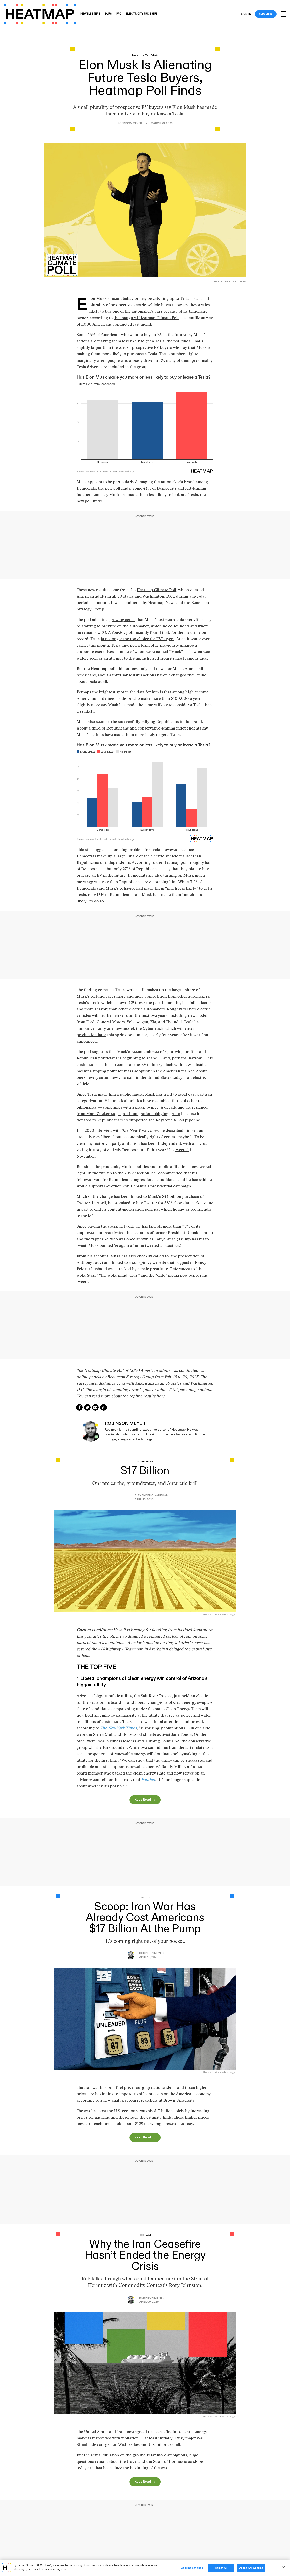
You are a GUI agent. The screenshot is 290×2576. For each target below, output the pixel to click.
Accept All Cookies (251, 2568)
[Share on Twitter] (87, 1407)
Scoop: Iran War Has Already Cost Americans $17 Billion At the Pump (145, 1917)
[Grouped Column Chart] (145, 792)
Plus (108, 14)
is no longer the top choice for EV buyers (137, 639)
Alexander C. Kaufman (151, 1495)
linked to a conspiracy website (139, 1263)
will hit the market (108, 1016)
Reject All (221, 2568)
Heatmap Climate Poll (156, 590)
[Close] (283, 2567)
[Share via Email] (95, 1407)
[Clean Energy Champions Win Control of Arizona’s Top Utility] (145, 1560)
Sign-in (246, 14)
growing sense (122, 620)
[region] (145, 2568)
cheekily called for (153, 1256)
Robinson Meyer (130, 123)
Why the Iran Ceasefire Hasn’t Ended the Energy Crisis (145, 2255)
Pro (119, 14)
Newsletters (90, 14)
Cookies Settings (192, 2568)
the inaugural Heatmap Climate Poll (146, 318)
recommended (170, 1173)
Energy (145, 1897)
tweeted (182, 1150)
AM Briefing (145, 1461)
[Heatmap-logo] (40, 14)
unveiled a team (135, 646)
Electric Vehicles (145, 55)
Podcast (145, 2235)
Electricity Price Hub (141, 14)
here (160, 1396)
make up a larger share (117, 856)
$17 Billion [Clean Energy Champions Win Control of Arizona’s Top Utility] (145, 1471)
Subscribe (265, 13)
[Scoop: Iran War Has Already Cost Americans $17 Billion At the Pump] (145, 2018)
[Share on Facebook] (79, 1407)
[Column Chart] (145, 424)
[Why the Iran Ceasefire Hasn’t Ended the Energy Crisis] (145, 2362)
